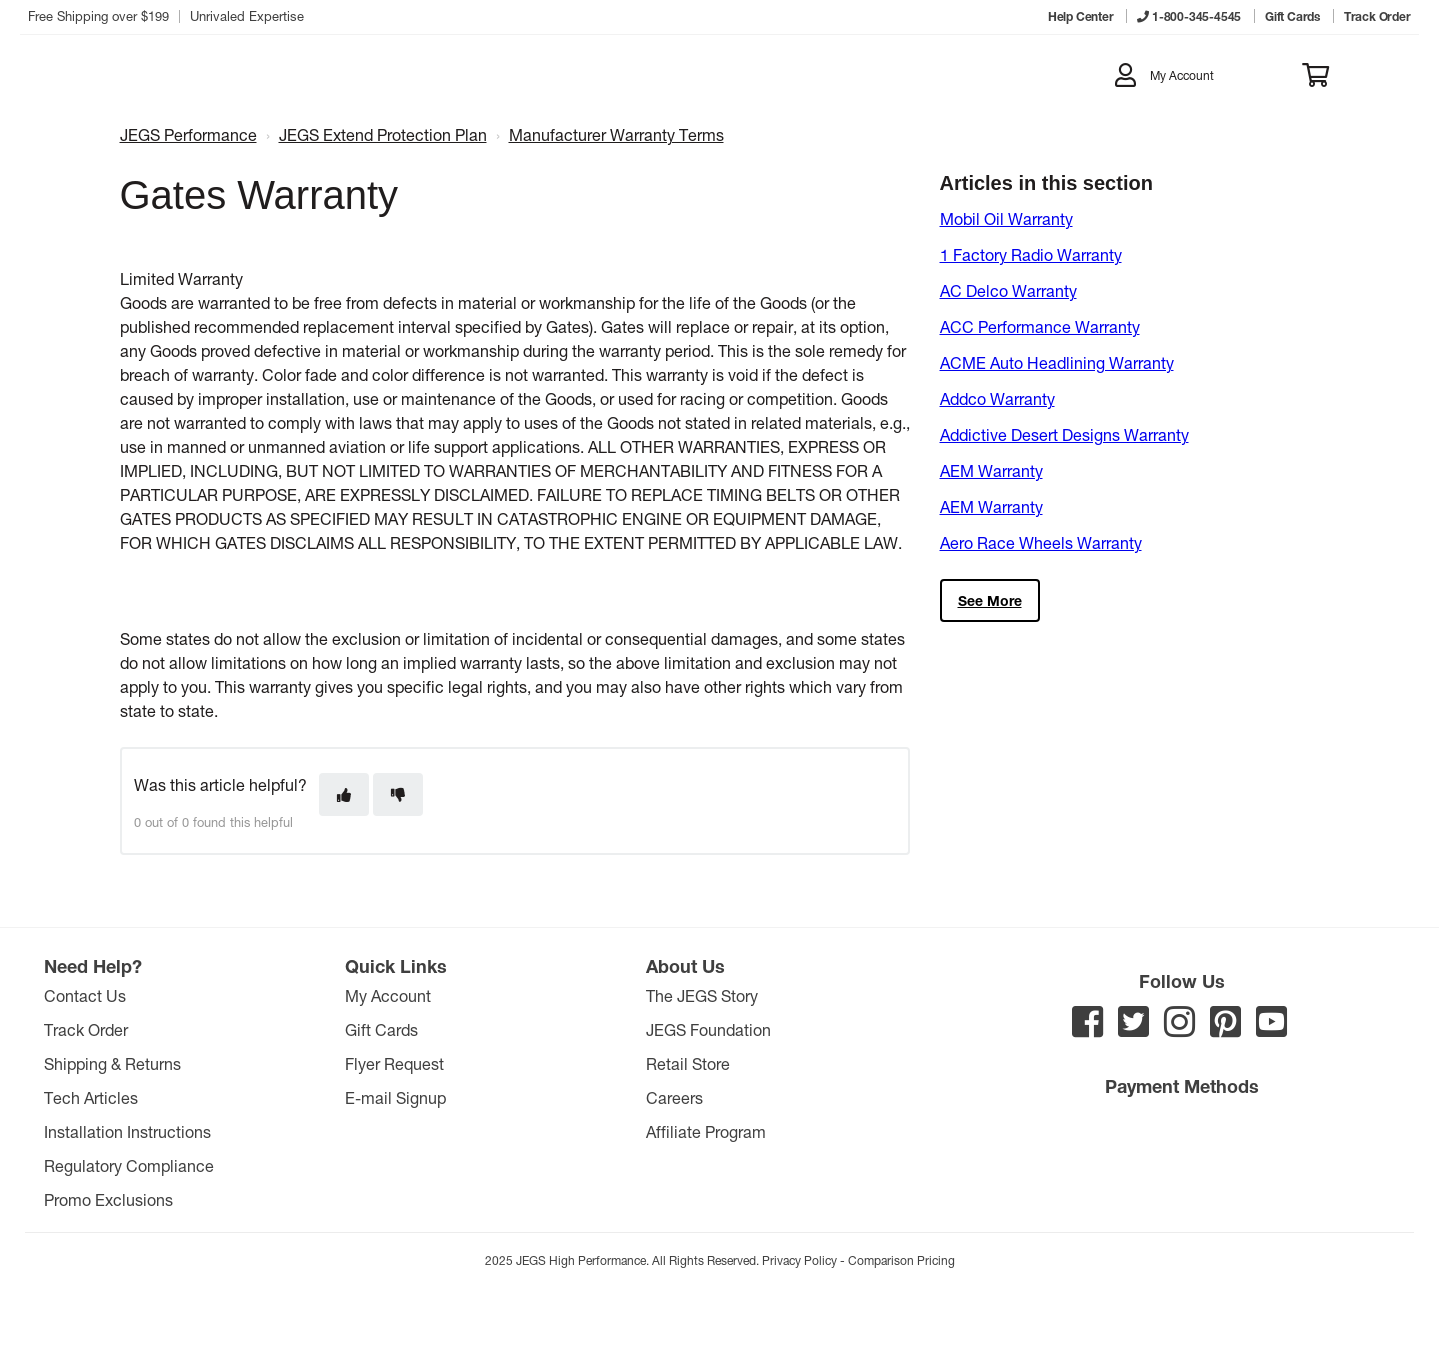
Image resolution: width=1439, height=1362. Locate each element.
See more (990, 600)
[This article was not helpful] (398, 794)
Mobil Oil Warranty (1006, 218)
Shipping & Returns (112, 1063)
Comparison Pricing (901, 1260)
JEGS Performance (188, 134)
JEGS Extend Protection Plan (383, 134)
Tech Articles (91, 1097)
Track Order (86, 1029)
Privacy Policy (799, 1260)
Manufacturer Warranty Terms (616, 134)
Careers (674, 1097)
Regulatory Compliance (129, 1165)
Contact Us (85, 995)
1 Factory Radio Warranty (1031, 254)
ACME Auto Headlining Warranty (1057, 362)
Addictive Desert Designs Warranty (1064, 434)
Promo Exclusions (108, 1199)
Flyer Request (394, 1063)
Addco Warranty (997, 398)
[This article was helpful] (344, 794)
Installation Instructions (127, 1131)
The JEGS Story (702, 995)
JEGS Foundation (708, 1029)
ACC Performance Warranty (1040, 326)
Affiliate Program (706, 1131)
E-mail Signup (395, 1097)
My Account (388, 995)
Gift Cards (381, 1029)
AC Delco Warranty (1008, 290)
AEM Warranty (991, 470)
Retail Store (688, 1063)
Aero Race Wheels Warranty (1041, 542)
